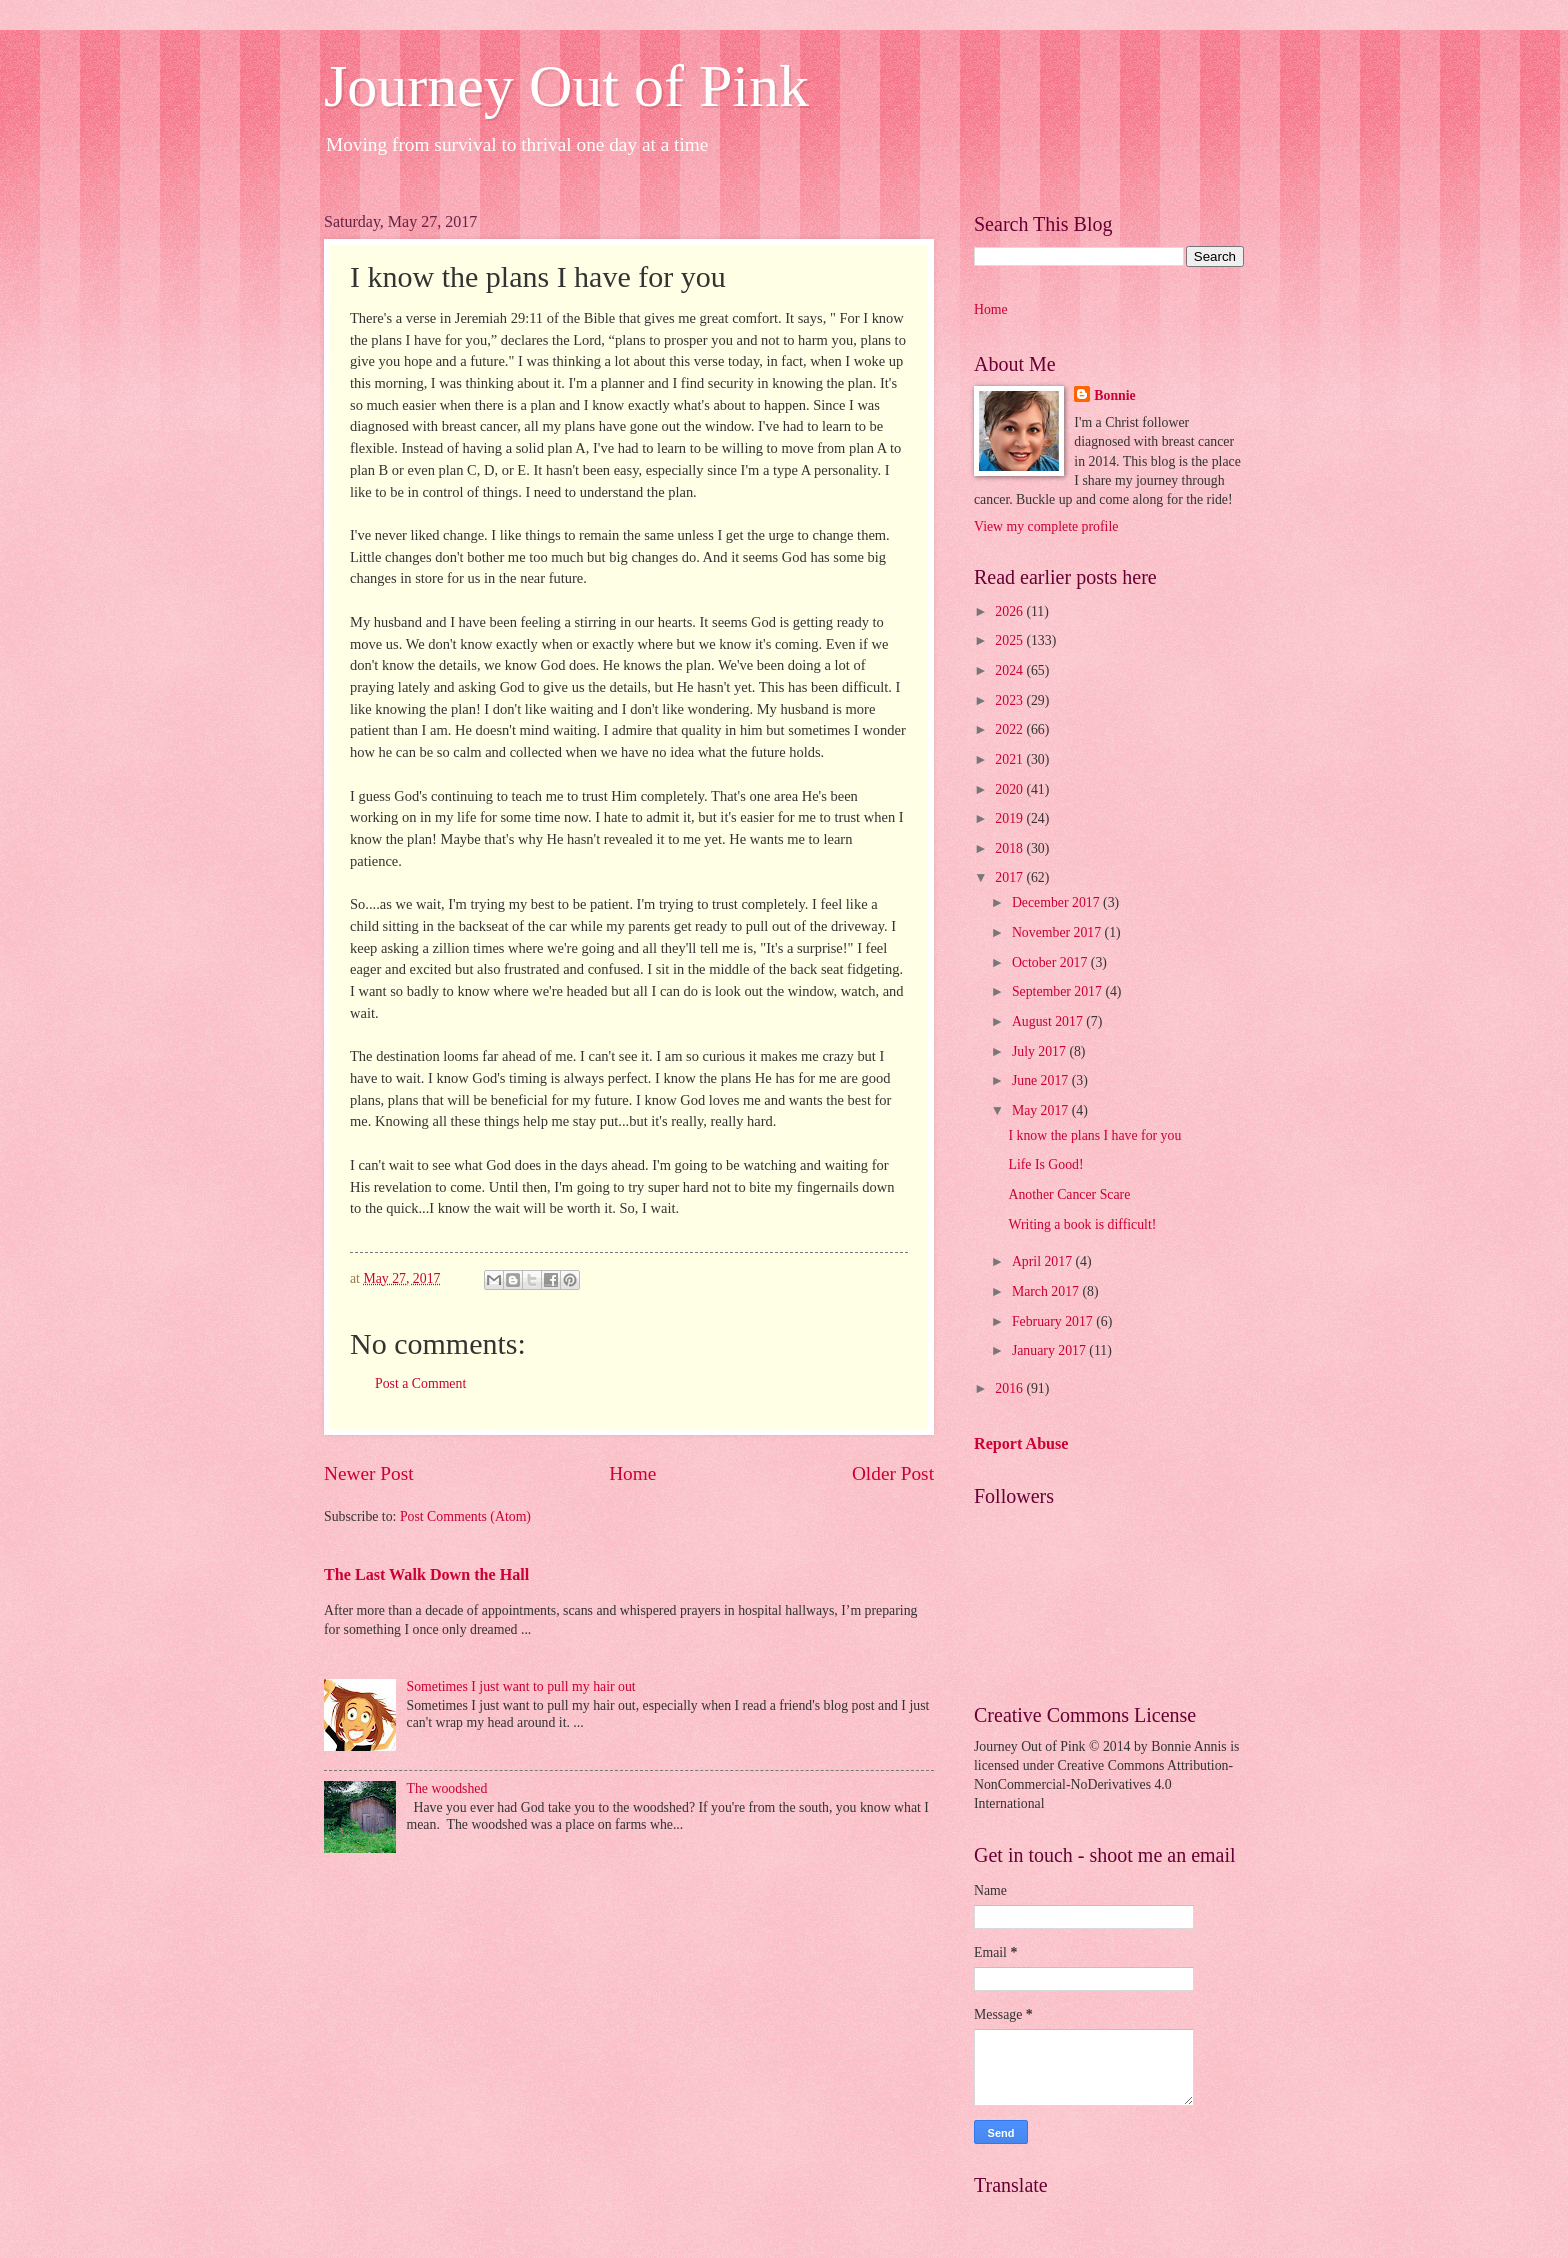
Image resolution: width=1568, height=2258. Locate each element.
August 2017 (1049, 1021)
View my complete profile (1046, 526)
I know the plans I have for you (1094, 1135)
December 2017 (1057, 902)
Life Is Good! (1045, 1164)
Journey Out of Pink (566, 86)
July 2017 (1041, 1051)
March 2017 (1047, 1291)
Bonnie (1114, 395)
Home (632, 1473)
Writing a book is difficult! (1082, 1224)
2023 (1010, 700)
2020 (1010, 789)
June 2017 (1042, 1080)
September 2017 (1059, 991)
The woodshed (447, 1788)
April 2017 (1044, 1261)
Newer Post (369, 1473)
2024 (1010, 670)
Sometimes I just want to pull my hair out (521, 1686)
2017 (1010, 877)
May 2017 (1042, 1110)
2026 (1010, 611)
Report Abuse (1021, 1443)
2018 (1010, 848)
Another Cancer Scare (1069, 1194)
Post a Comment (420, 1383)
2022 (1010, 729)
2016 (1010, 1388)
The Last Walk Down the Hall (426, 1574)
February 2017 (1054, 1321)
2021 (1010, 759)
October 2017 (1051, 962)
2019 (1010, 818)
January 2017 (1050, 1350)
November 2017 (1058, 932)
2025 (1010, 640)
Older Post (893, 1473)
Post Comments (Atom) (465, 1516)
